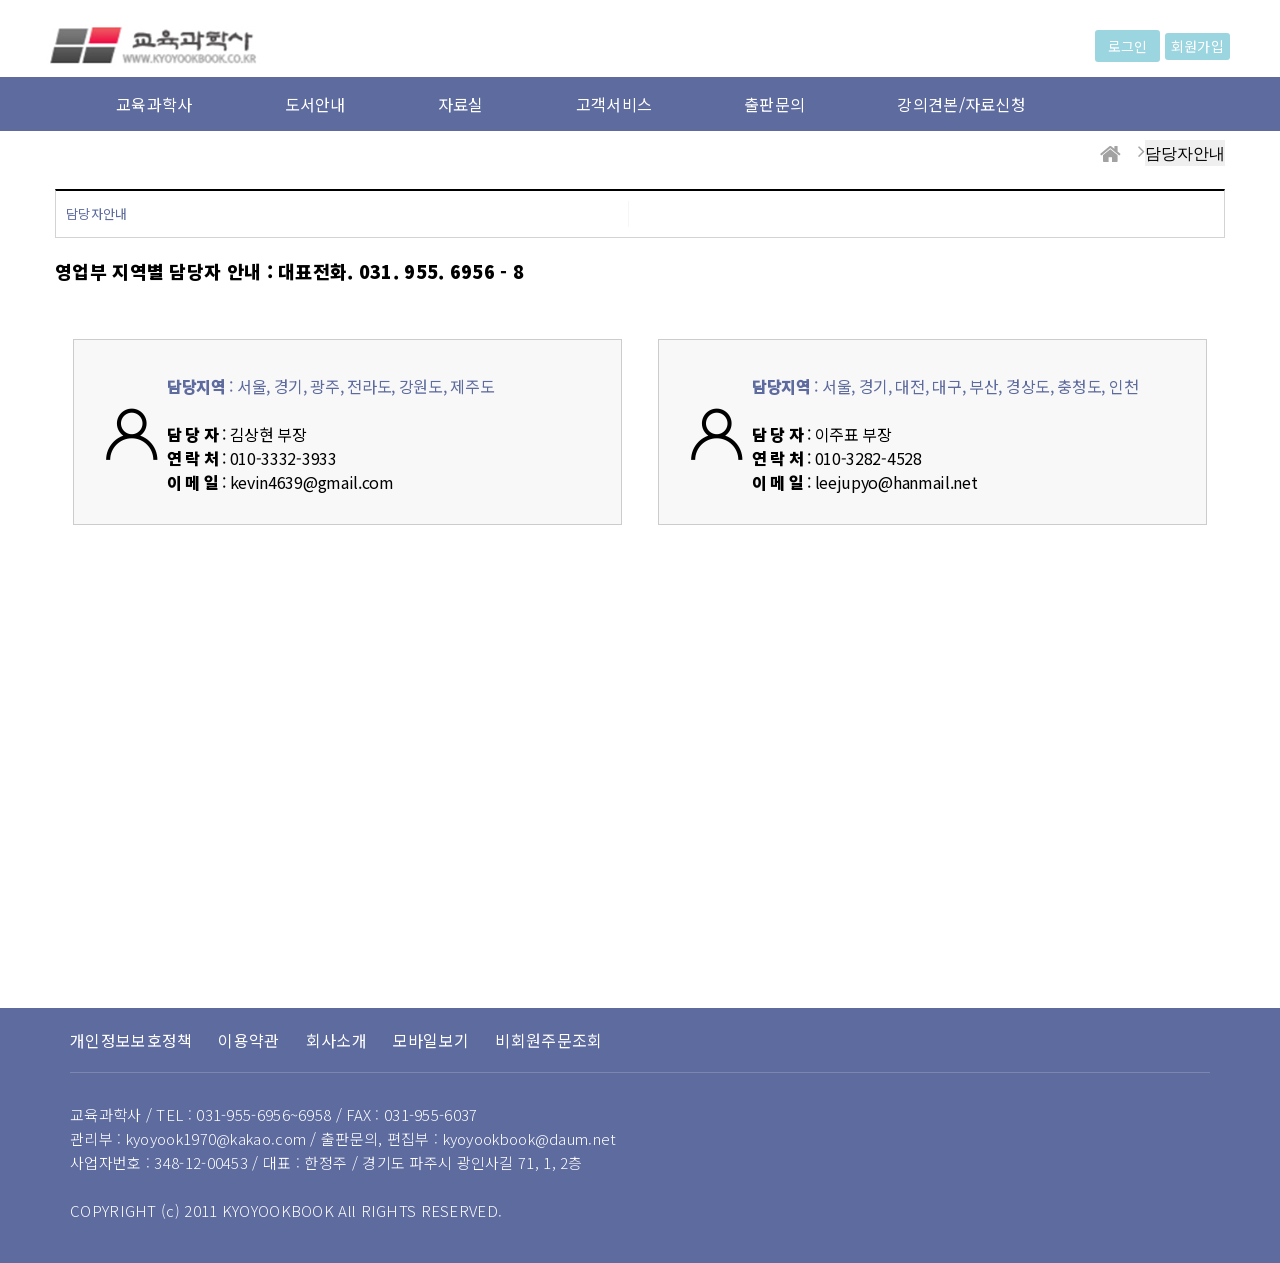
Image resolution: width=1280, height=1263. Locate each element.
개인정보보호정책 (131, 1040)
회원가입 (1197, 46)
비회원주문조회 (548, 1040)
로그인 (1127, 46)
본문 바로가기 (0, 0)
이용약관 (248, 1040)
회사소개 (336, 1040)
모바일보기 (431, 1040)
